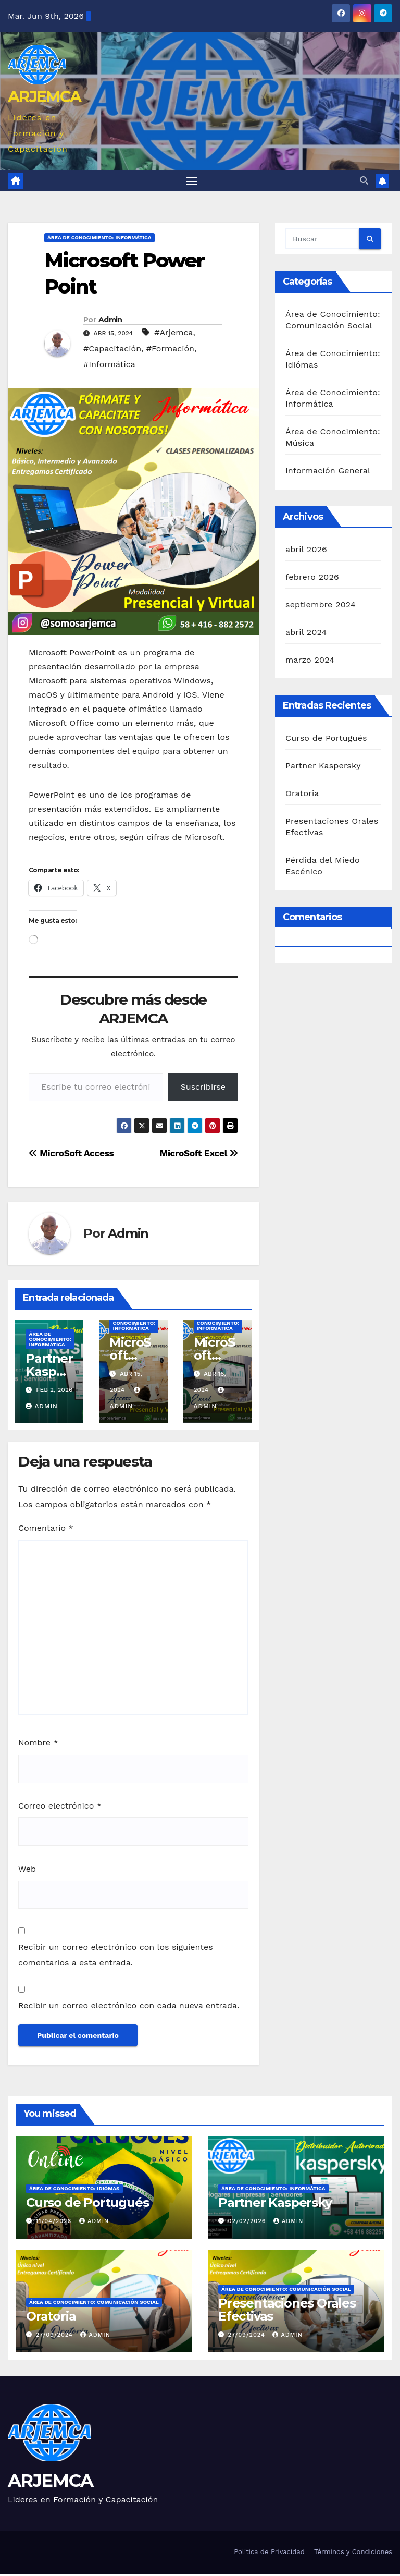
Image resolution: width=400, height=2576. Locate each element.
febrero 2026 (312, 579)
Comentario (45, 1530)
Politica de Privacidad (269, 2554)
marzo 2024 (309, 662)
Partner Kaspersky (49, 1373)
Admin (110, 321)
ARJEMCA (44, 96)
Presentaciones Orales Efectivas (287, 2312)
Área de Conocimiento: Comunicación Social (94, 2304)
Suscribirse (203, 1089)
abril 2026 (306, 551)
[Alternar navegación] (192, 182)
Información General (327, 473)
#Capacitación (112, 351)
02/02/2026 (248, 2223)
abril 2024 (306, 634)
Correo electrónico (60, 1808)
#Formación (170, 351)
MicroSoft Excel (199, 1155)
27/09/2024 (56, 2337)
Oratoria (302, 795)
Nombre (38, 1745)
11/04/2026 (55, 2223)
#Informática (109, 366)
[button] (364, 182)
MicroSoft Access (71, 1155)
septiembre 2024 (320, 607)
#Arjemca (173, 334)
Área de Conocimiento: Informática (99, 239)
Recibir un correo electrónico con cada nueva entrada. (128, 2007)
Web (27, 1871)
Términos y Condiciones (353, 2554)
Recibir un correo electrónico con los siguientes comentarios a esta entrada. (115, 1957)
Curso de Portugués (326, 740)
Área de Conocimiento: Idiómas (74, 2190)
